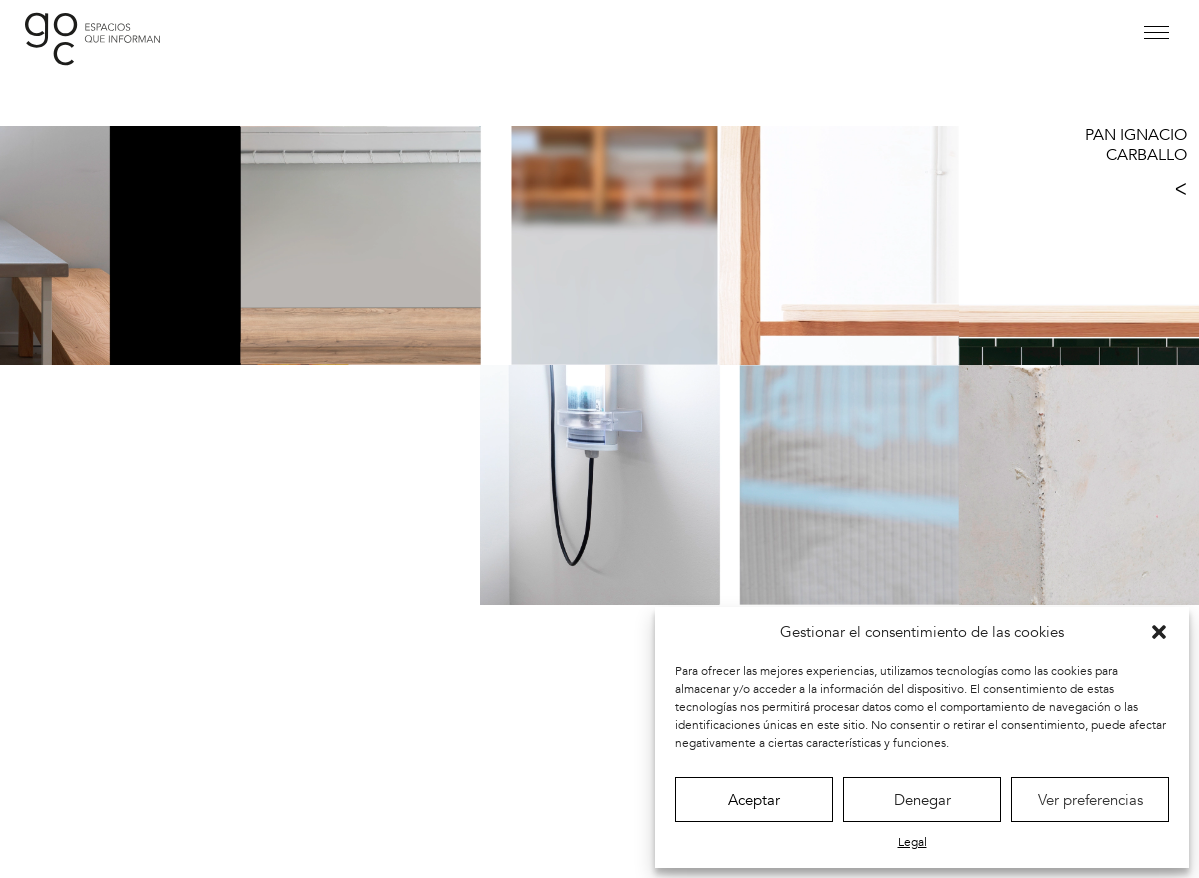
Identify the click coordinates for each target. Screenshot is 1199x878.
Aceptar (754, 800)
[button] (1159, 632)
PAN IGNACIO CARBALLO (1136, 145)
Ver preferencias (1090, 800)
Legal (912, 842)
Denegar (922, 800)
